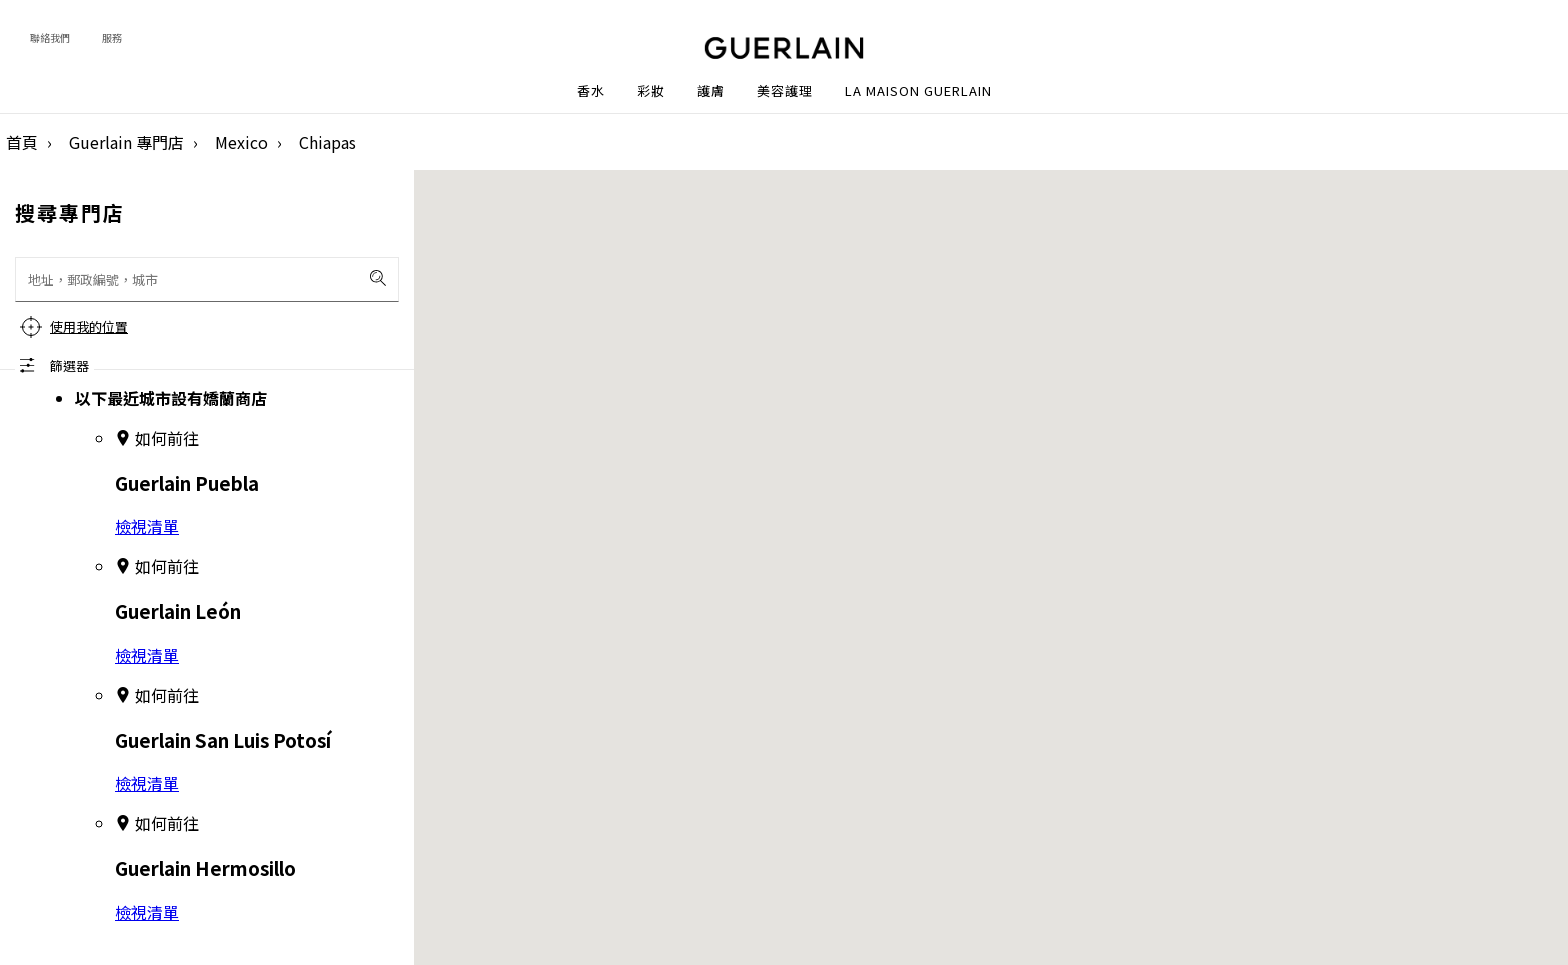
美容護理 (785, 91)
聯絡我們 (50, 37)
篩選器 (69, 365)
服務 (112, 37)
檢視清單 (147, 526)
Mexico (241, 142)
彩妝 (651, 91)
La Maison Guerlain (918, 91)
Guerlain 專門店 (126, 142)
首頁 (22, 142)
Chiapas (327, 142)
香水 (591, 91)
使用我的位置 (89, 326)
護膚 (711, 91)
